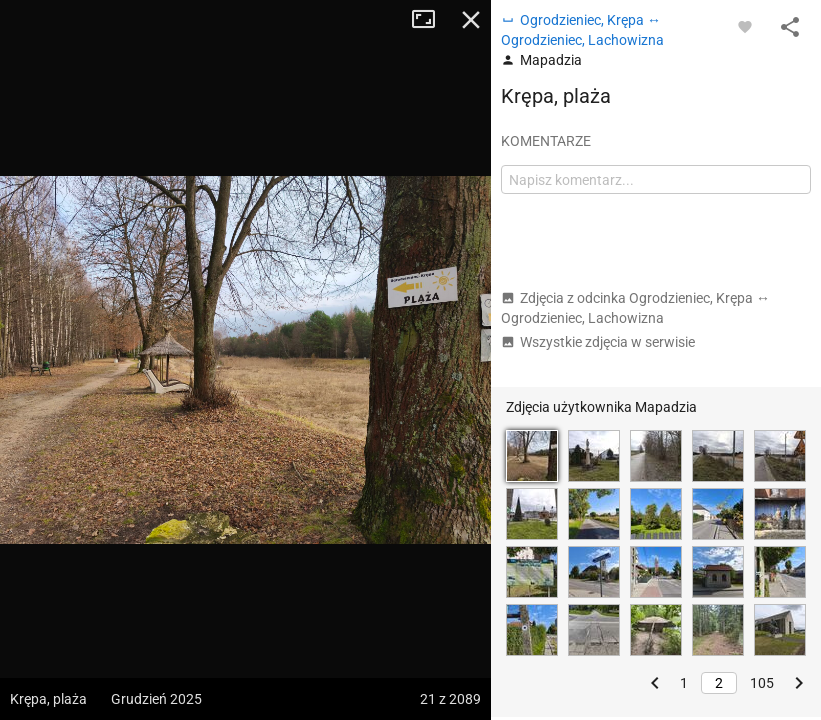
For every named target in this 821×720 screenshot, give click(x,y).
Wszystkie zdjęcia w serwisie (598, 342)
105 (762, 683)
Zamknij (471, 20)
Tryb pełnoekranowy (431, 20)
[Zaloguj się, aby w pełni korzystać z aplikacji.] (745, 26)
